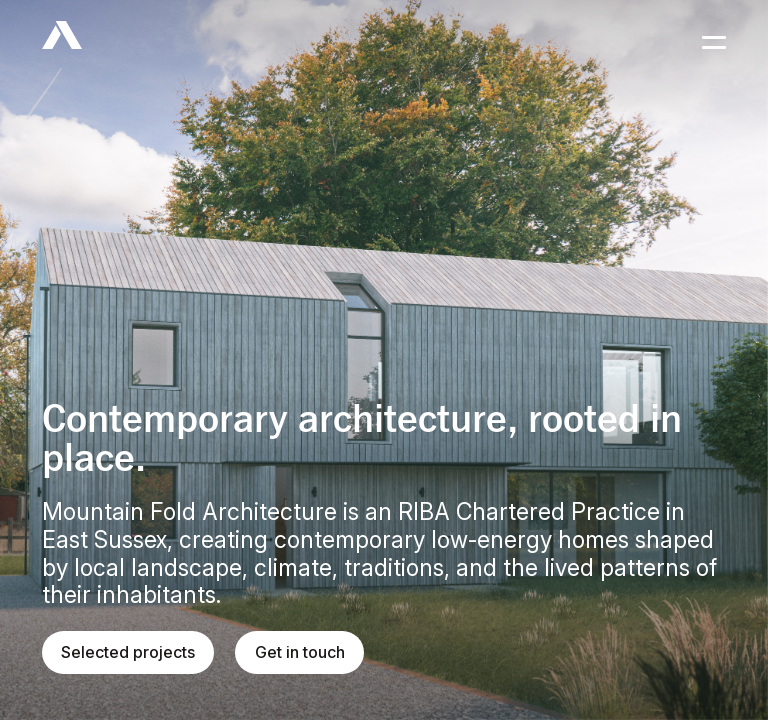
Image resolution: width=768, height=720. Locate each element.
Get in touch (300, 652)
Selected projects (128, 652)
